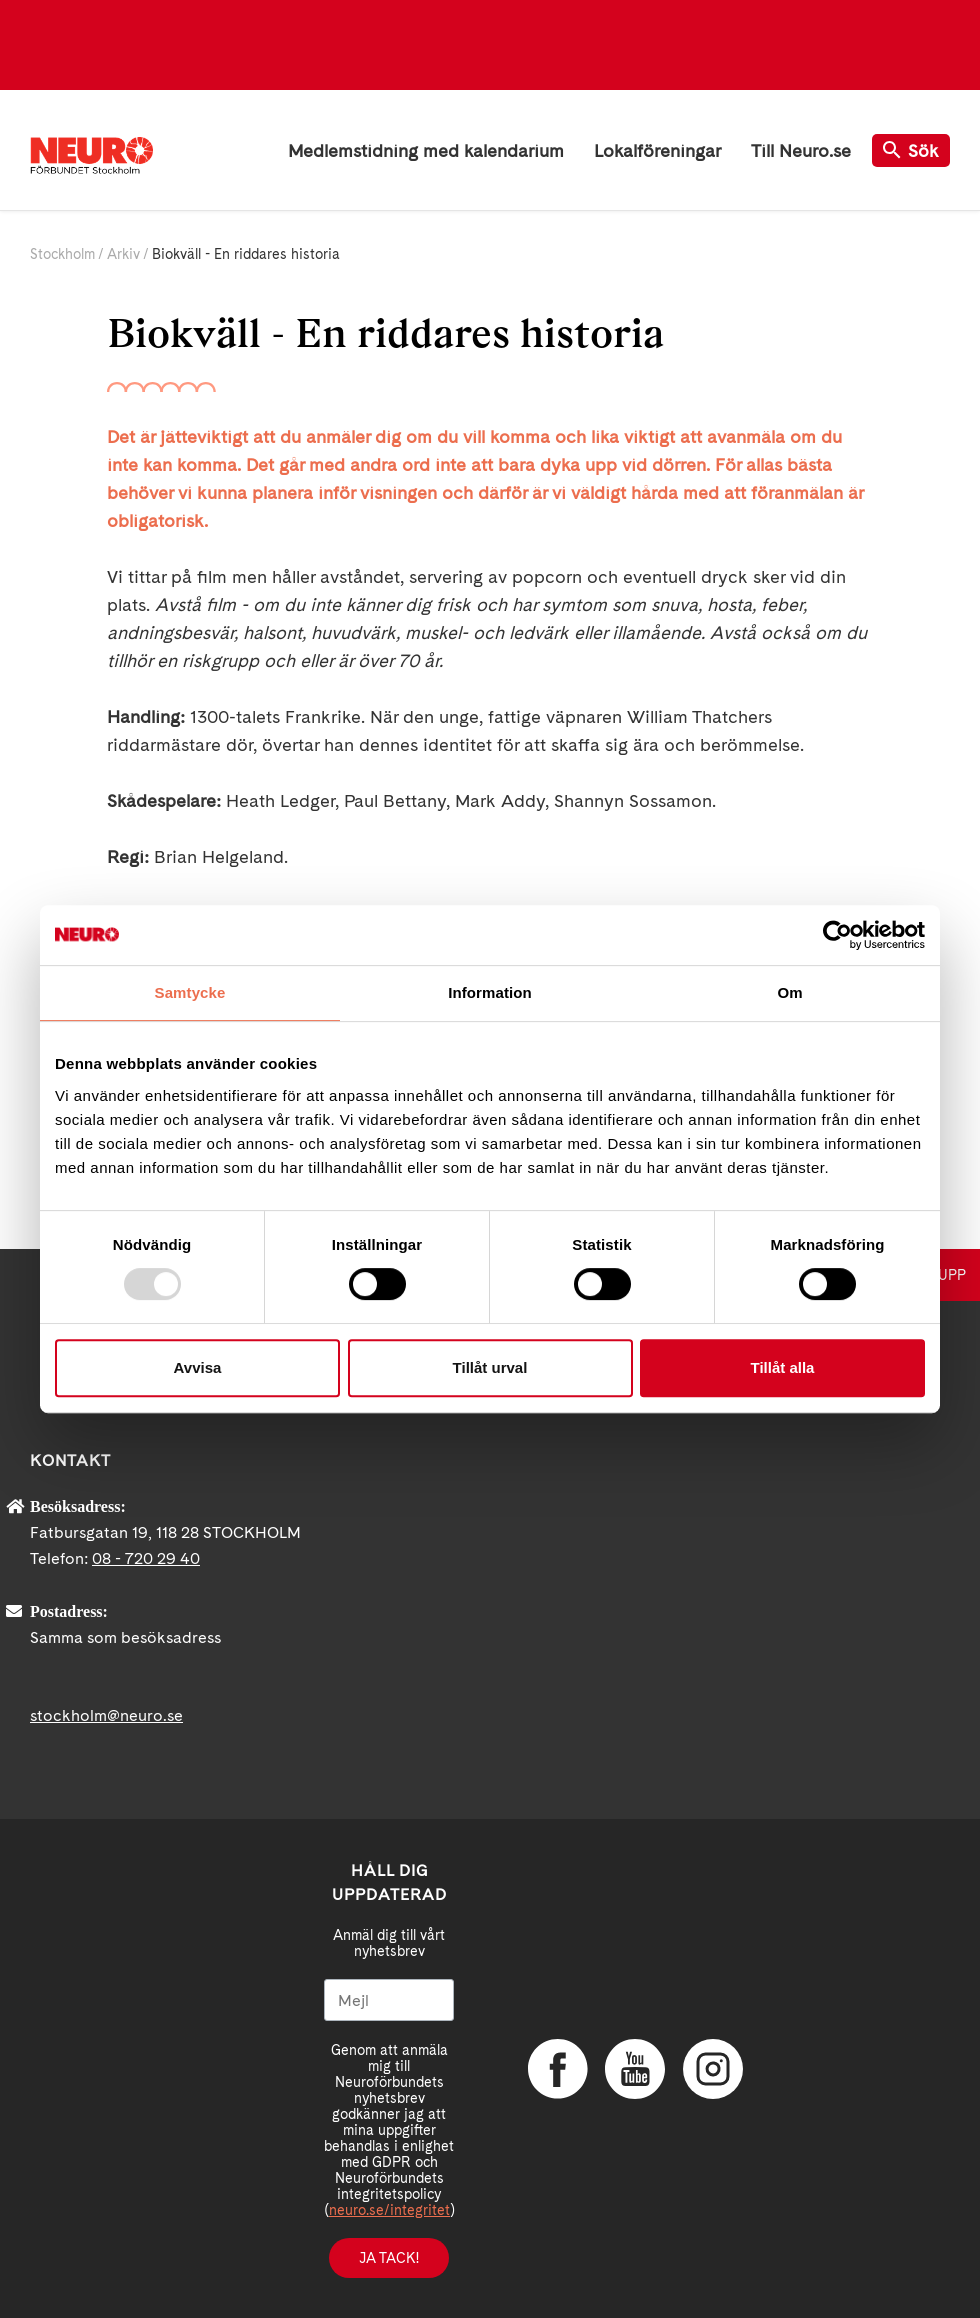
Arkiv (123, 254)
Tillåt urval (490, 1367)
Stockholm (62, 254)
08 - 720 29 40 (146, 1558)
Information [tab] (490, 992)
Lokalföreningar (657, 150)
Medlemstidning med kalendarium (426, 150)
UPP (952, 1275)
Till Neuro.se (801, 150)
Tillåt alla (783, 1367)
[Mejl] (389, 2000)
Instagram (713, 2069)
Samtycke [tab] (190, 992)
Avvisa (198, 1367)
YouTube (635, 2069)
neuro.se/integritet (389, 2210)
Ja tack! (389, 2258)
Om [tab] (789, 992)
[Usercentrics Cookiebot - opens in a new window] (837, 935)
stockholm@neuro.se (106, 1715)
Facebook (558, 2069)
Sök (911, 150)
